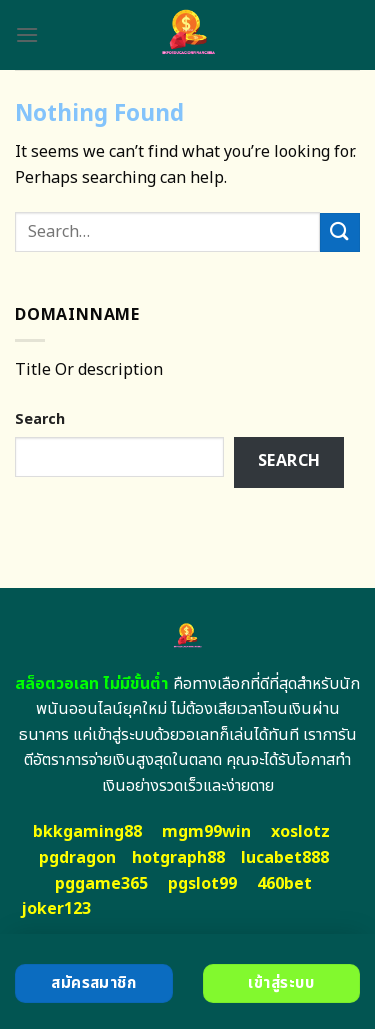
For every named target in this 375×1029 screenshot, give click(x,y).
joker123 (56, 909)
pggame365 (101, 884)
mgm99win (206, 832)
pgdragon (77, 858)
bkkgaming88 (87, 832)
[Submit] (340, 232)
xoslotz (300, 832)
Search (40, 419)
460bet (284, 884)
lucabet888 (285, 858)
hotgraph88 (178, 858)
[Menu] (27, 34)
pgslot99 (202, 884)
